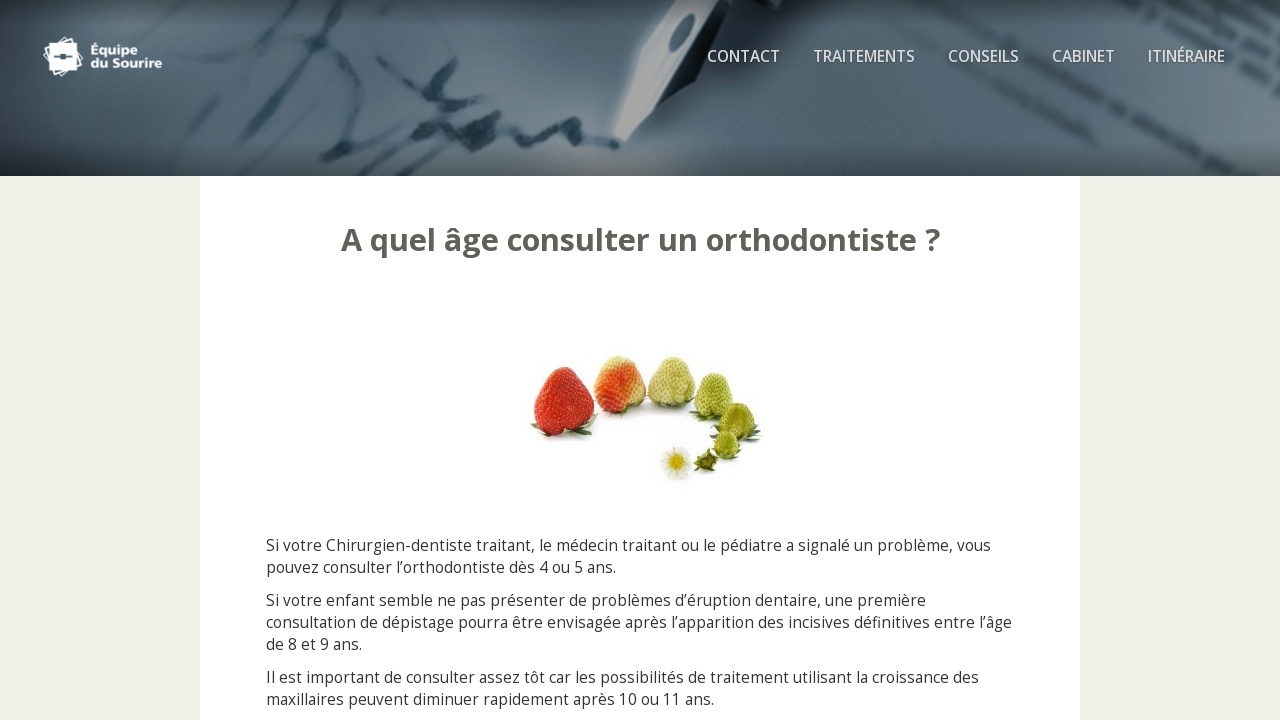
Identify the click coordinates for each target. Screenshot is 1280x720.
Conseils (983, 60)
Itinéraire (1186, 60)
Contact (743, 60)
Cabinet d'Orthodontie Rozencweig (136, 60)
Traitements (864, 60)
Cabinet (1083, 60)
